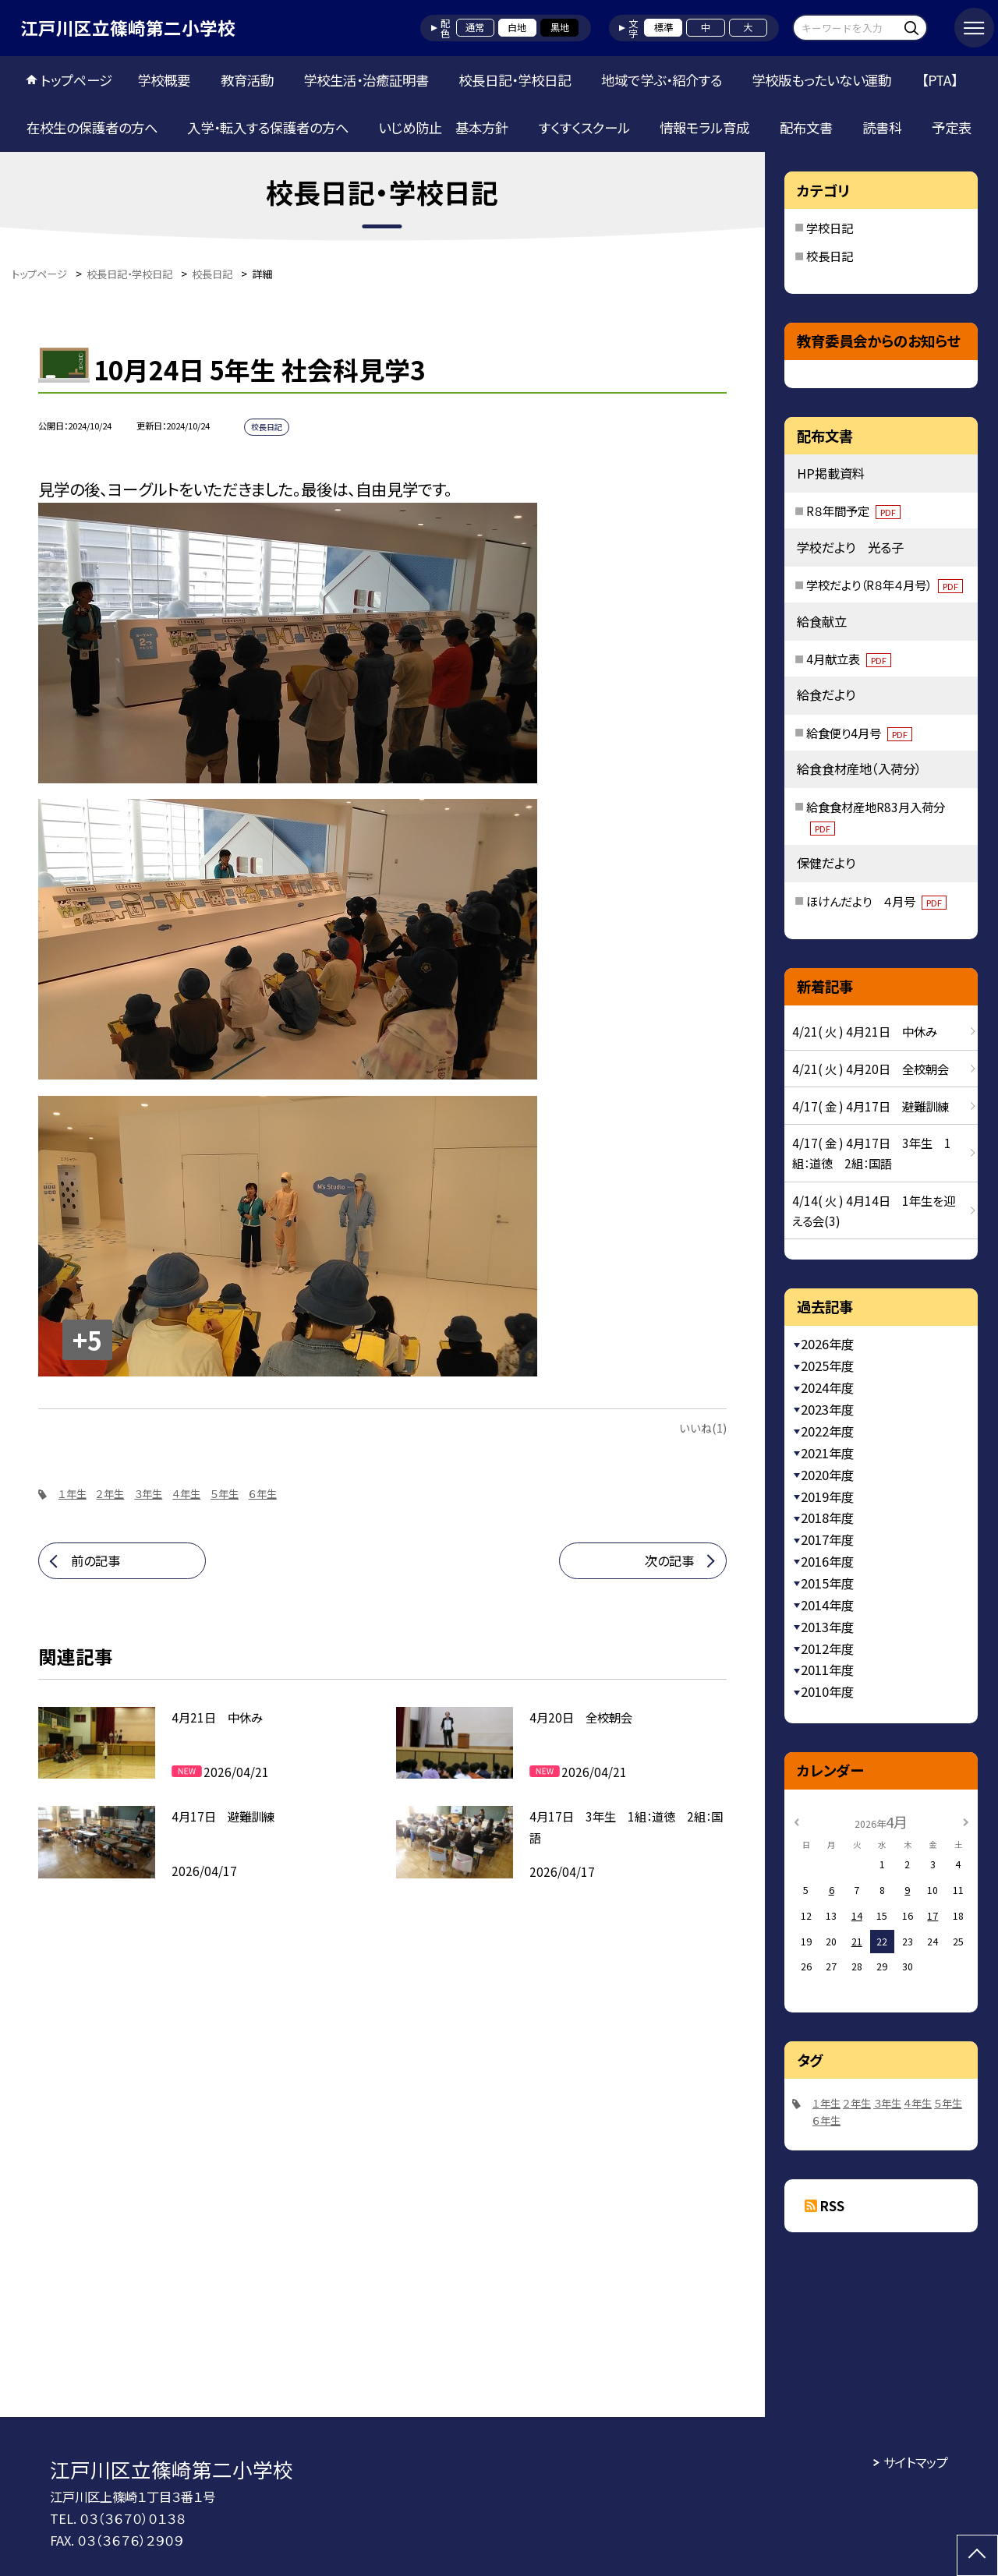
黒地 (559, 27)
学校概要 (163, 80)
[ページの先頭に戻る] (977, 2555)
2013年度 (827, 1626)
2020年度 (827, 1474)
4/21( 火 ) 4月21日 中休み (864, 1031)
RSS (832, 2205)
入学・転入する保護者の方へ (268, 127)
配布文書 (806, 127)
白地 (517, 27)
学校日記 (829, 227)
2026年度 (827, 1343)
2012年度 (827, 1648)
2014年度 (827, 1604)
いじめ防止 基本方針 (443, 127)
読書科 (882, 127)
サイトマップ (915, 2462)
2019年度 (827, 1496)
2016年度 (827, 1561)
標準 (663, 27)
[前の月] (797, 1822)
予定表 (951, 127)
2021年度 (827, 1452)
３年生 (148, 1493)
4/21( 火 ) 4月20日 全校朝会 (870, 1068)
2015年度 (827, 1583)
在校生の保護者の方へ (92, 127)
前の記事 (95, 1560)
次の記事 (669, 1560)
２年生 (110, 1493)
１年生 (72, 1493)
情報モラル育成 (704, 127)
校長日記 (829, 255)
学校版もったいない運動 (821, 80)
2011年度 (827, 1669)
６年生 (263, 1493)
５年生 (225, 1493)
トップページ (76, 80)
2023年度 (827, 1409)
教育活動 (247, 80)
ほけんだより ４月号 (876, 901)
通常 (474, 27)
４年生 (186, 1493)
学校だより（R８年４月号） (884, 584)
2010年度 (827, 1691)
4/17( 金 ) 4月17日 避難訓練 (870, 1106)
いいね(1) (703, 1427)
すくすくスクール (584, 127)
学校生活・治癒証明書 (366, 80)
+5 (87, 1339)
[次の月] (966, 1822)
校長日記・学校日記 (514, 80)
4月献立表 (848, 658)
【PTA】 (939, 80)
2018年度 (827, 1517)
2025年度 (827, 1365)
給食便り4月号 (859, 732)
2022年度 (827, 1431)
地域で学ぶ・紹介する (661, 80)
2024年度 (827, 1387)
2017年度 (827, 1539)
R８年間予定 (853, 510)
